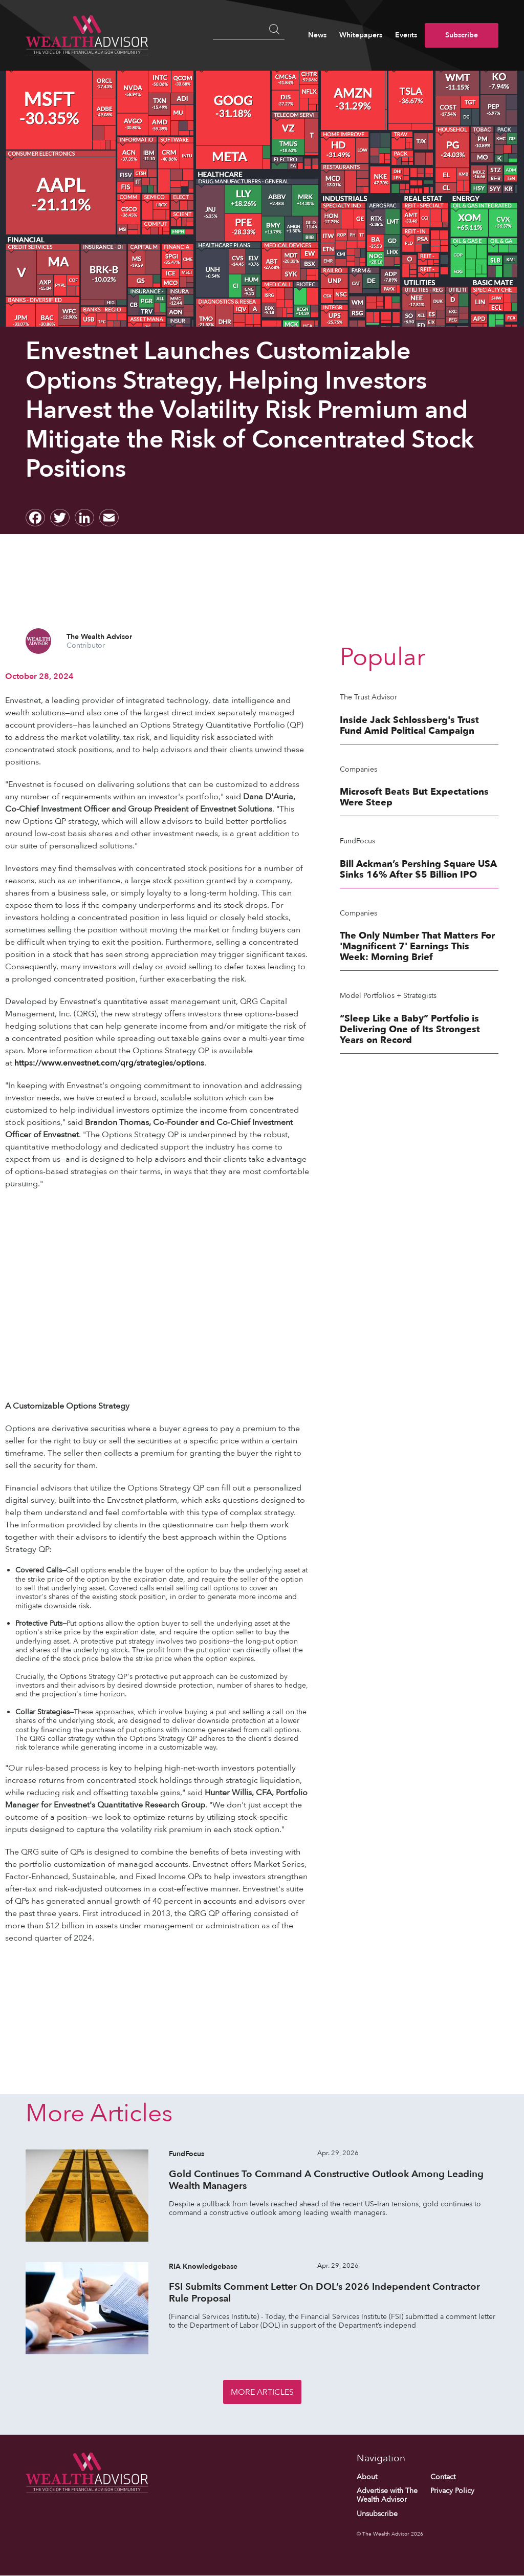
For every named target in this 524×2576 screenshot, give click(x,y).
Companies (358, 769)
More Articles (262, 2392)
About (367, 2477)
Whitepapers (360, 35)
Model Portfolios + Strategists (388, 995)
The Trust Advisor (368, 697)
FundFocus (357, 841)
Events (406, 35)
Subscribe (461, 35)
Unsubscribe (377, 2513)
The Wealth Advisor (99, 636)
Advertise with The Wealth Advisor (387, 2495)
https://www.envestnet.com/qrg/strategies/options (109, 1063)
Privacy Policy (452, 2490)
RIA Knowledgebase (203, 2266)
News (317, 35)
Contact (442, 2477)
